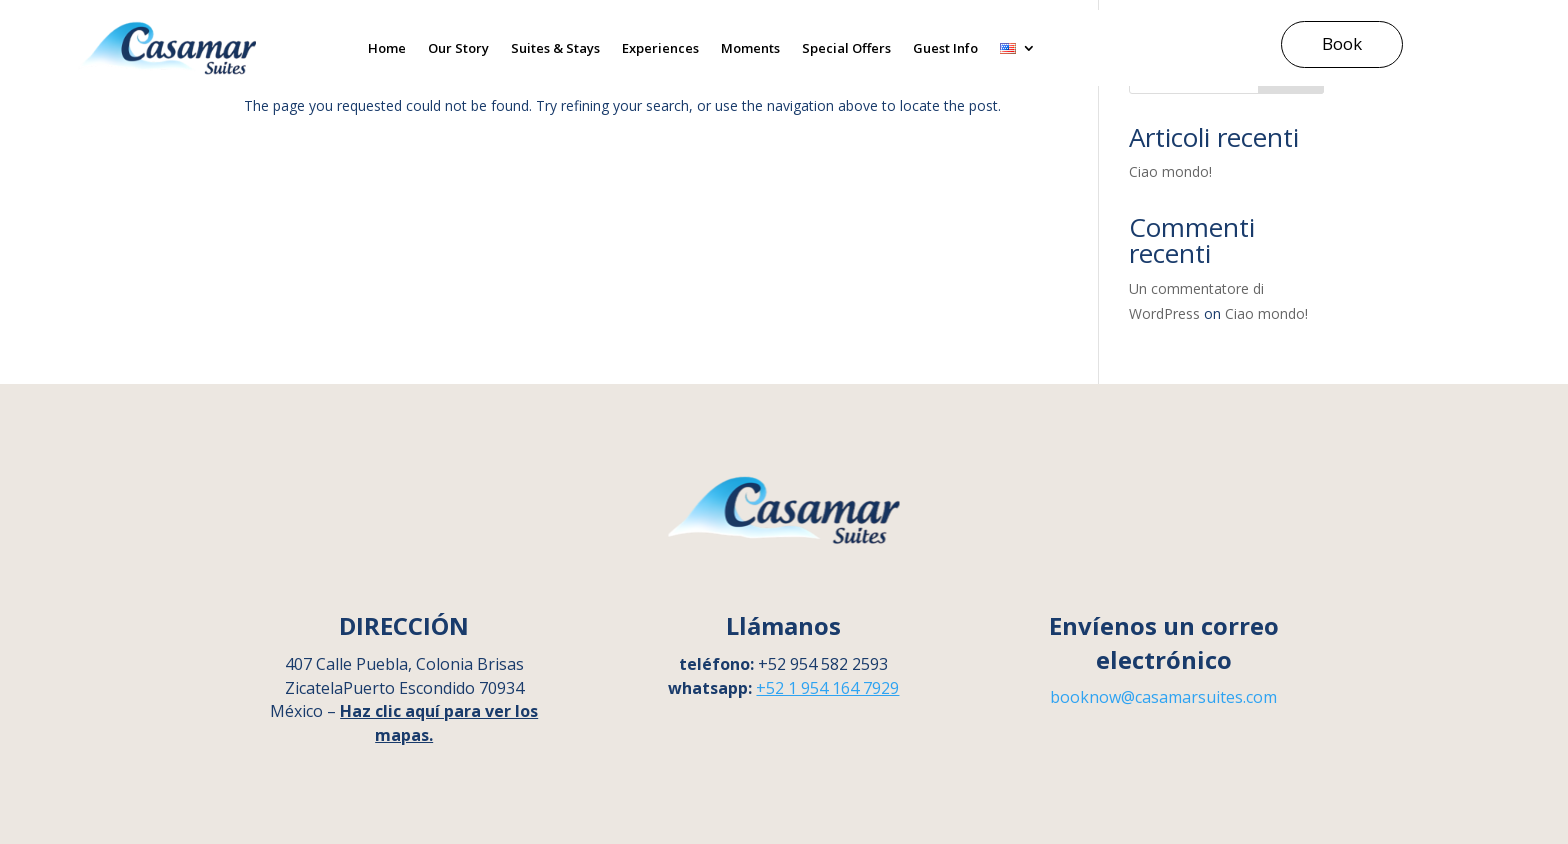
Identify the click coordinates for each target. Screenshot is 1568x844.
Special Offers (846, 48)
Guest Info (945, 48)
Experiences (660, 48)
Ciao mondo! (1170, 171)
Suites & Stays (555, 48)
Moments (750, 48)
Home (387, 48)
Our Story (458, 48)
